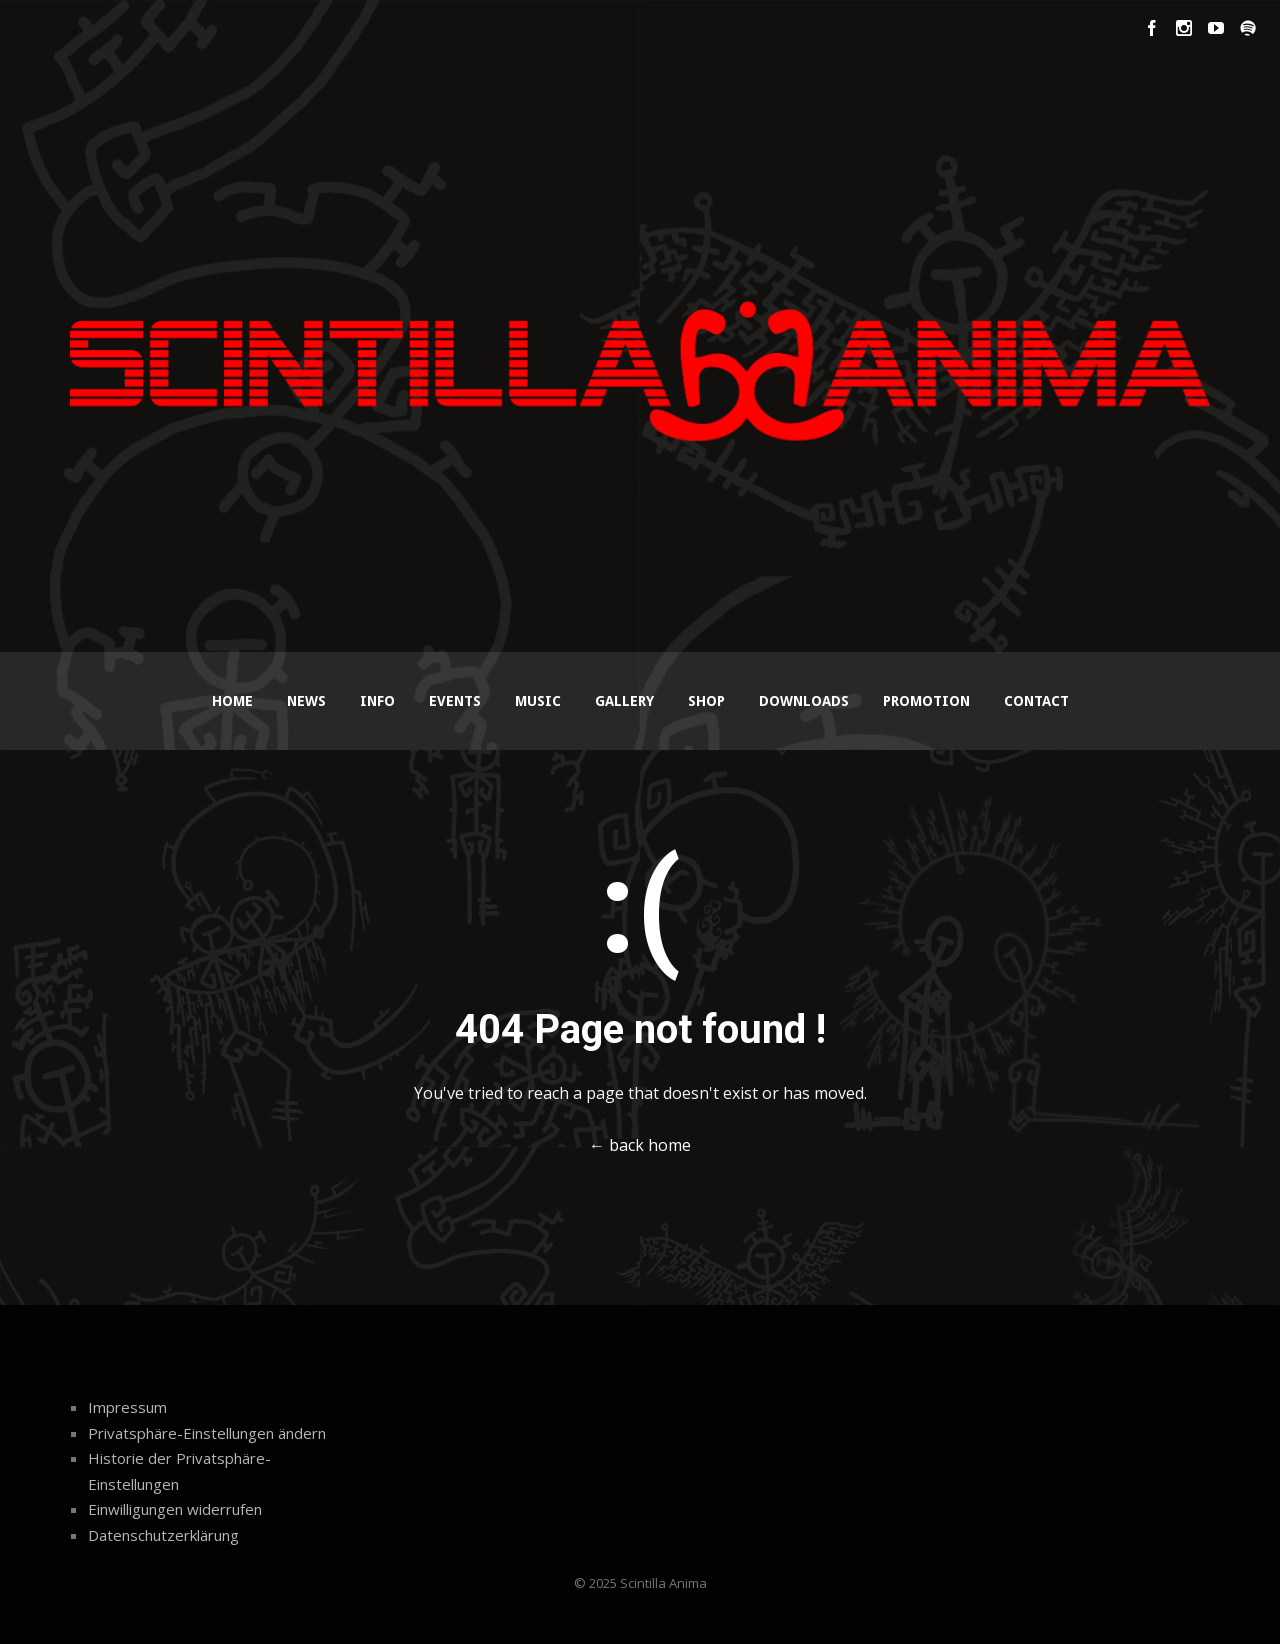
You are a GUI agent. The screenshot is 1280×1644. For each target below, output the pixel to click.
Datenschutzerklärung (163, 1535)
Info (377, 701)
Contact (1036, 701)
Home (232, 701)
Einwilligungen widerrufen (175, 1509)
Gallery (624, 701)
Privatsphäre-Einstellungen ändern (207, 1433)
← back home (640, 1145)
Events (455, 701)
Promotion (926, 701)
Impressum (127, 1407)
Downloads (804, 701)
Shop (706, 701)
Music (538, 701)
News (306, 701)
